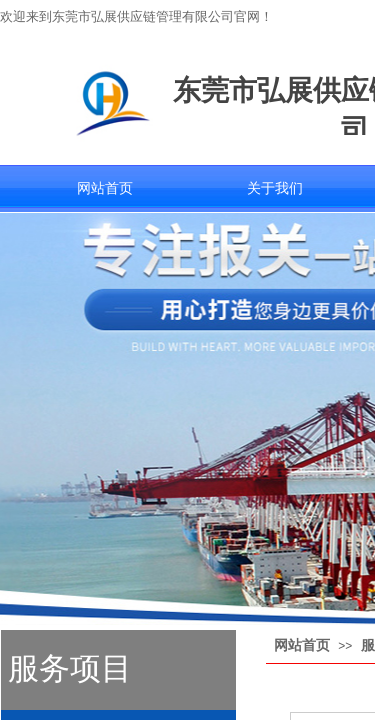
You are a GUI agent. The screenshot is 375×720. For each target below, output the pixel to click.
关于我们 (275, 188)
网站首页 (105, 188)
